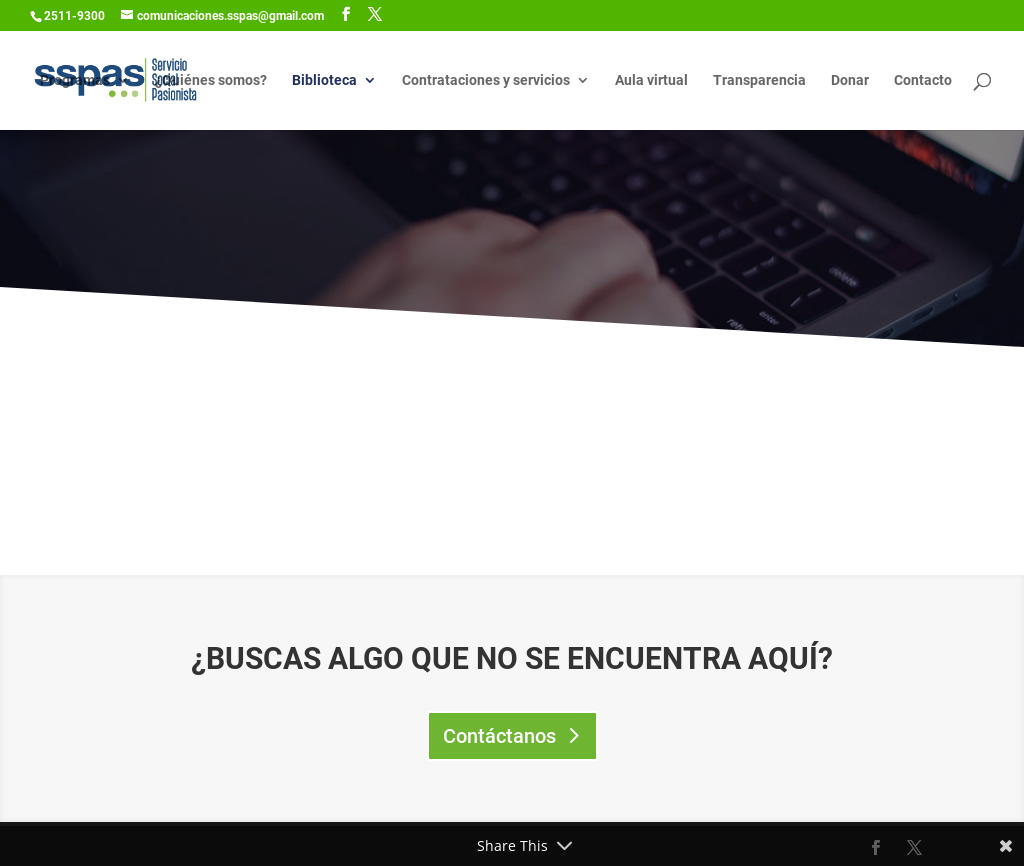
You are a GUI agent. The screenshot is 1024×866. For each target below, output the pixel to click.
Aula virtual (651, 80)
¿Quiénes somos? (211, 80)
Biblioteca (324, 80)
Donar (850, 80)
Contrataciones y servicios (486, 80)
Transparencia (759, 80)
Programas (75, 80)
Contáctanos (499, 736)
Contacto (923, 80)
